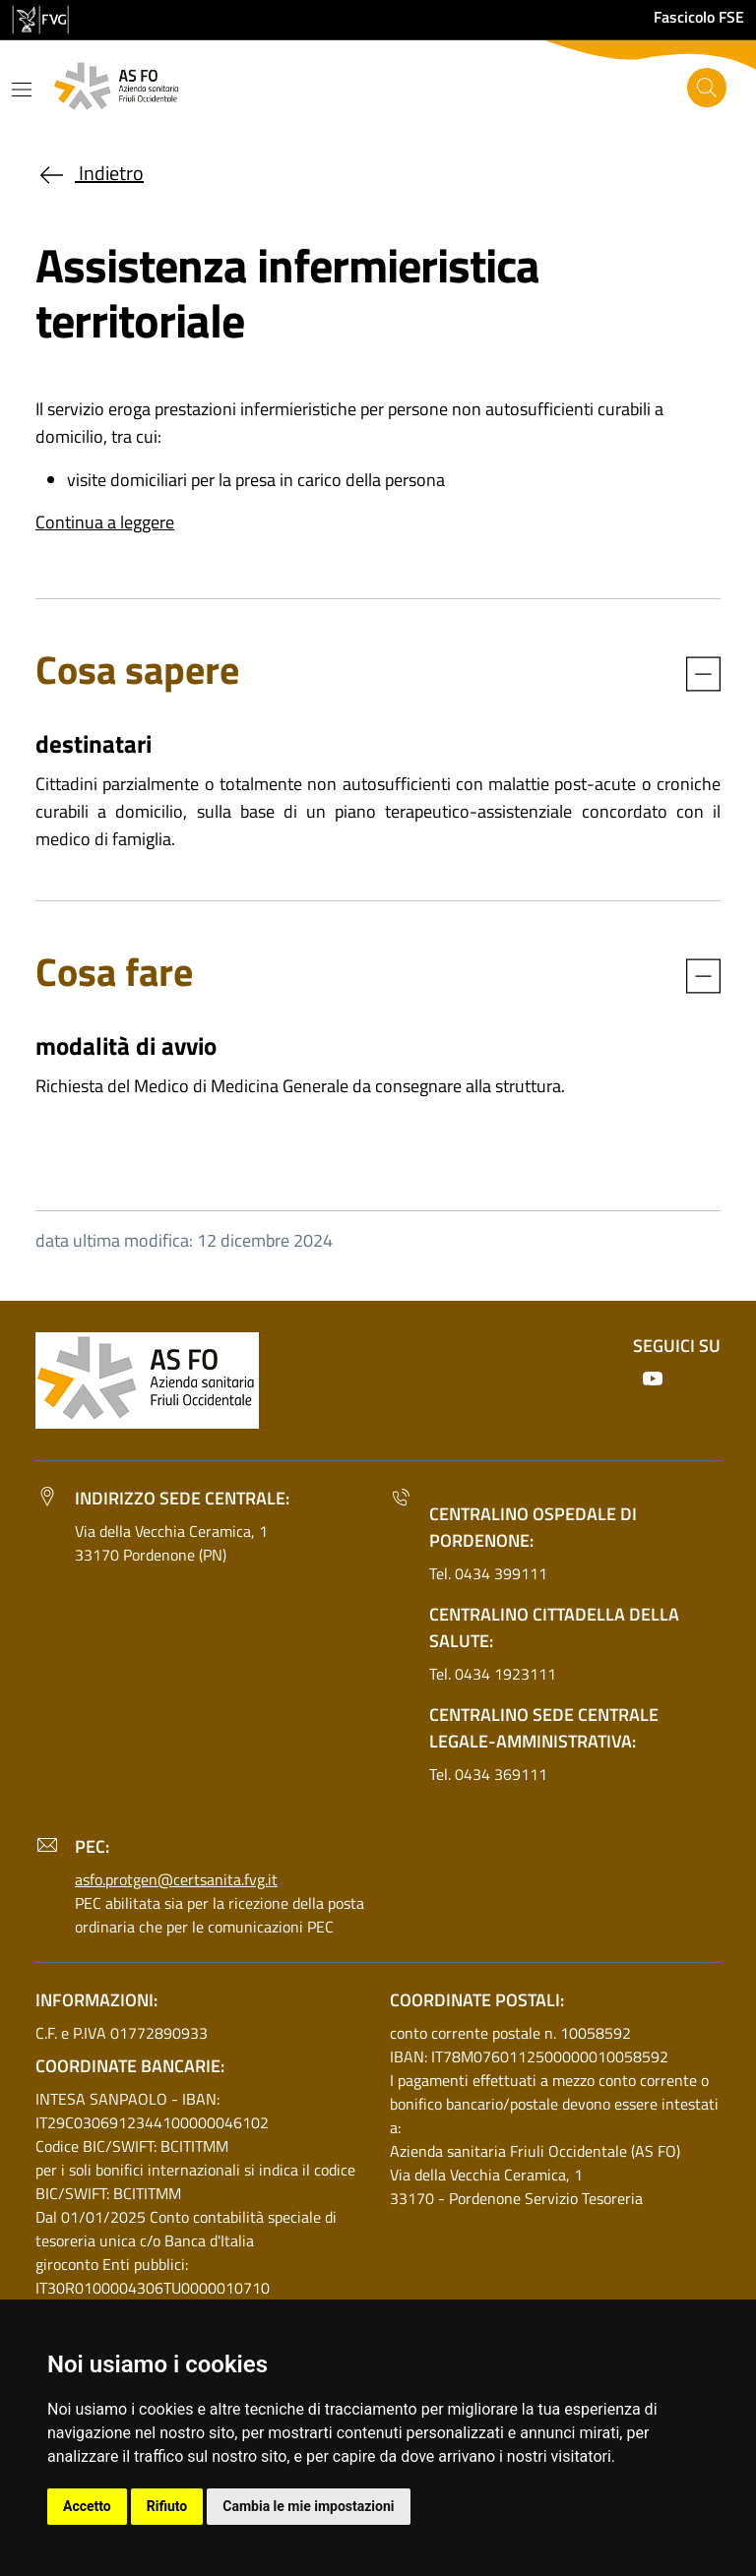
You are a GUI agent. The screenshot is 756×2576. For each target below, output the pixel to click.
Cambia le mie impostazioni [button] (308, 2506)
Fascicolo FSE (699, 17)
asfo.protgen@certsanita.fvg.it (176, 1879)
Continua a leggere (104, 522)
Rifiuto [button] (167, 2506)
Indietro (89, 172)
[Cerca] (706, 87)
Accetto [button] (87, 2506)
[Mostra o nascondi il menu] (21, 89)
